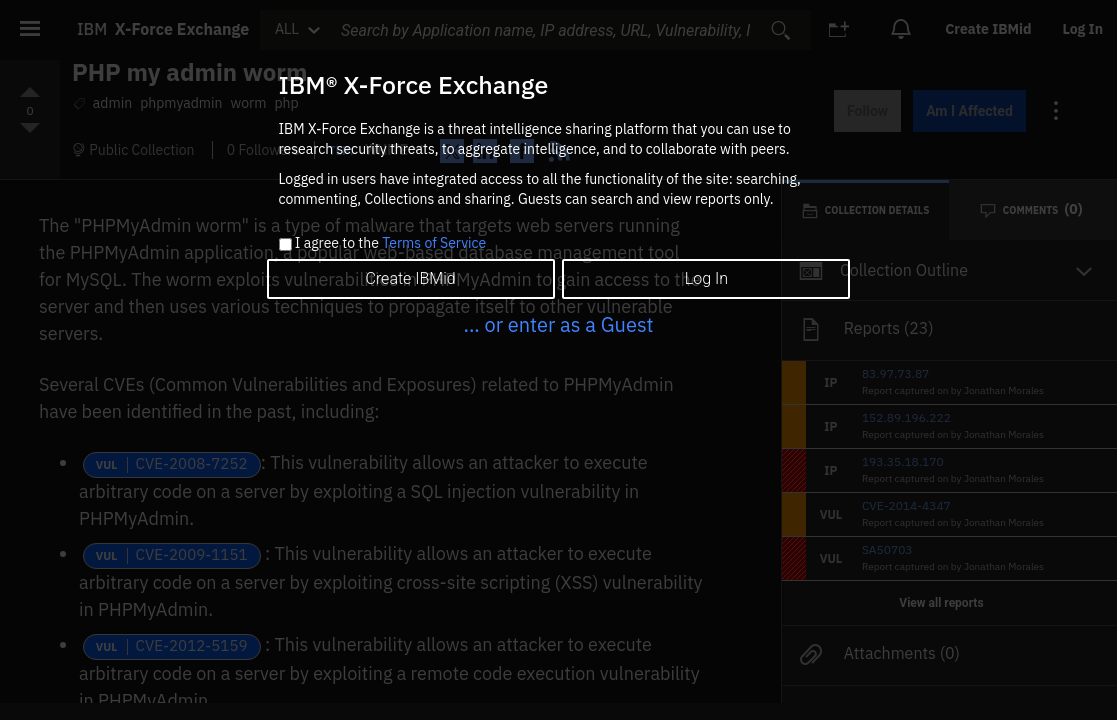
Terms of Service (434, 243)
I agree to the (390, 244)
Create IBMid (410, 278)
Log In (706, 278)
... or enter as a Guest (558, 324)
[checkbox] (285, 244)
